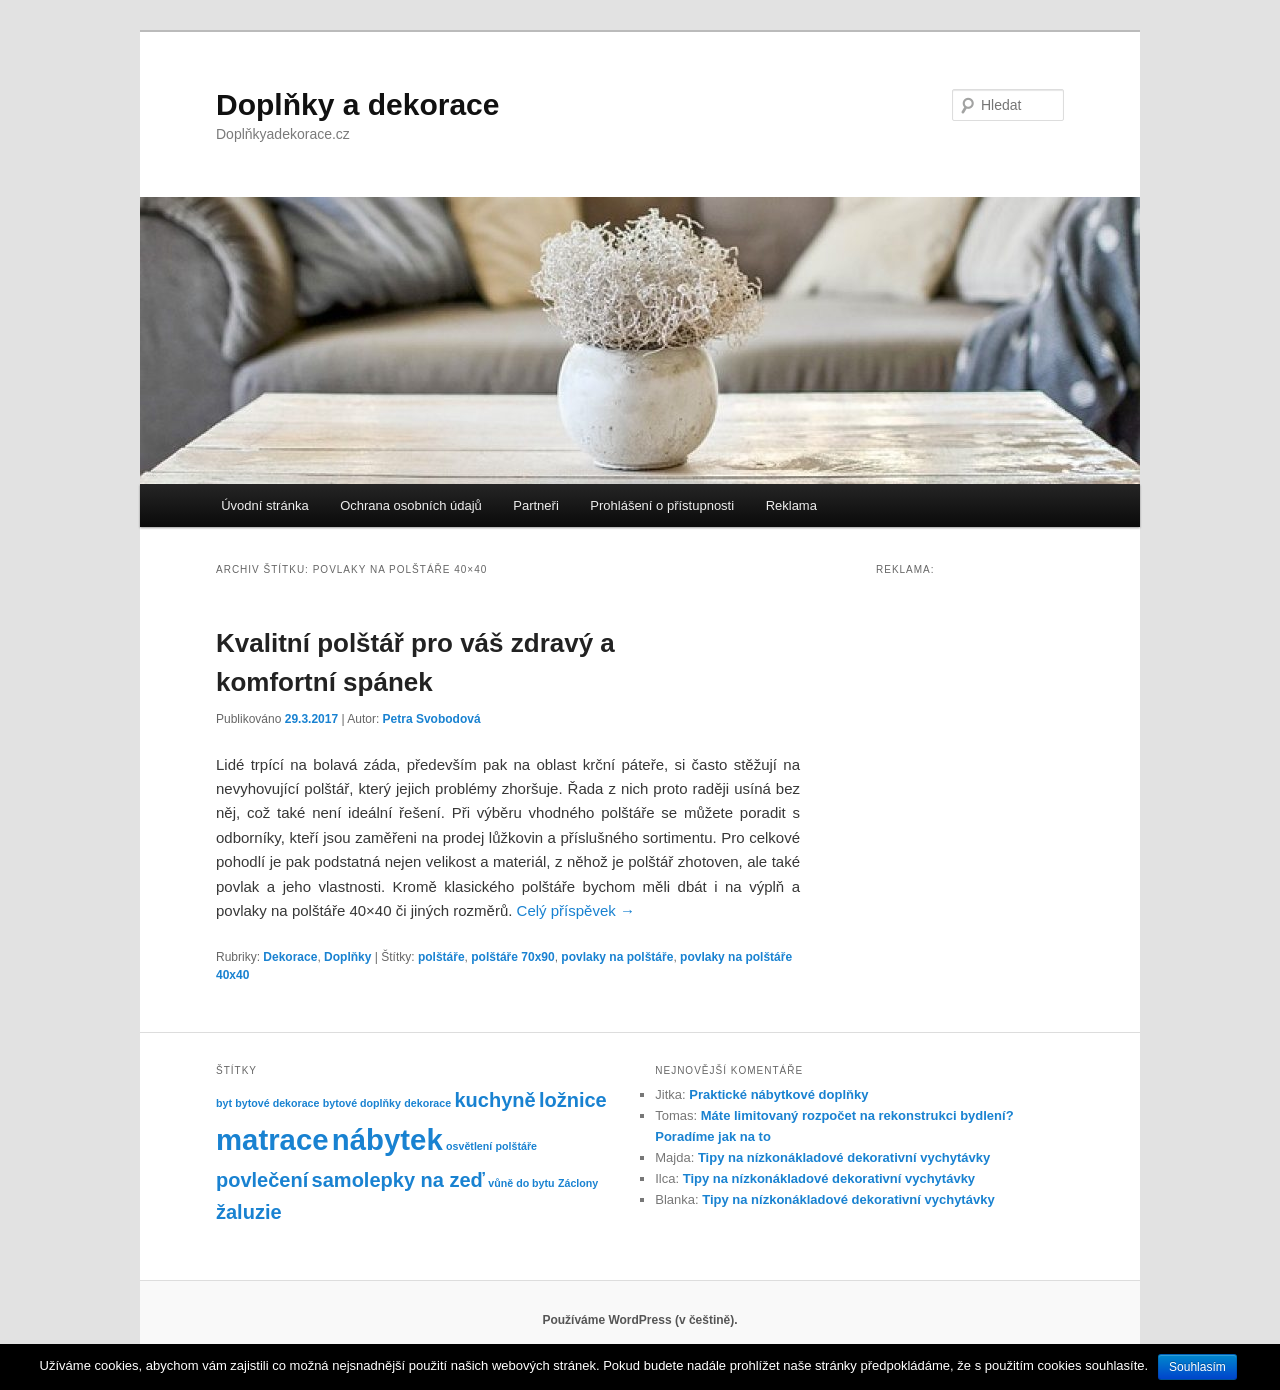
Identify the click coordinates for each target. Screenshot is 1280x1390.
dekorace (427, 1103)
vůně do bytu (521, 1183)
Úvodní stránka (264, 505)
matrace (272, 1139)
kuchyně (494, 1100)
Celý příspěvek (576, 910)
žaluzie (249, 1212)
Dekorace (290, 957)
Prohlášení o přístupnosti (662, 505)
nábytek (387, 1139)
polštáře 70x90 (512, 957)
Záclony (578, 1183)
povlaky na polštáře (617, 957)
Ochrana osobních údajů (411, 505)
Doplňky (347, 957)
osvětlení (469, 1146)
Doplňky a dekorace (357, 104)
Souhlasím (1197, 1367)
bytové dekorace (277, 1103)
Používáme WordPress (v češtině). (639, 1320)
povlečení (262, 1180)
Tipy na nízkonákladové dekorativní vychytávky (844, 1157)
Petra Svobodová (432, 719)
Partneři (536, 505)
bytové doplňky (362, 1103)
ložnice (573, 1100)
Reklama (791, 505)
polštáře (441, 957)
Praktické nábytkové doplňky (778, 1094)
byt (224, 1103)
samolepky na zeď (398, 1180)
